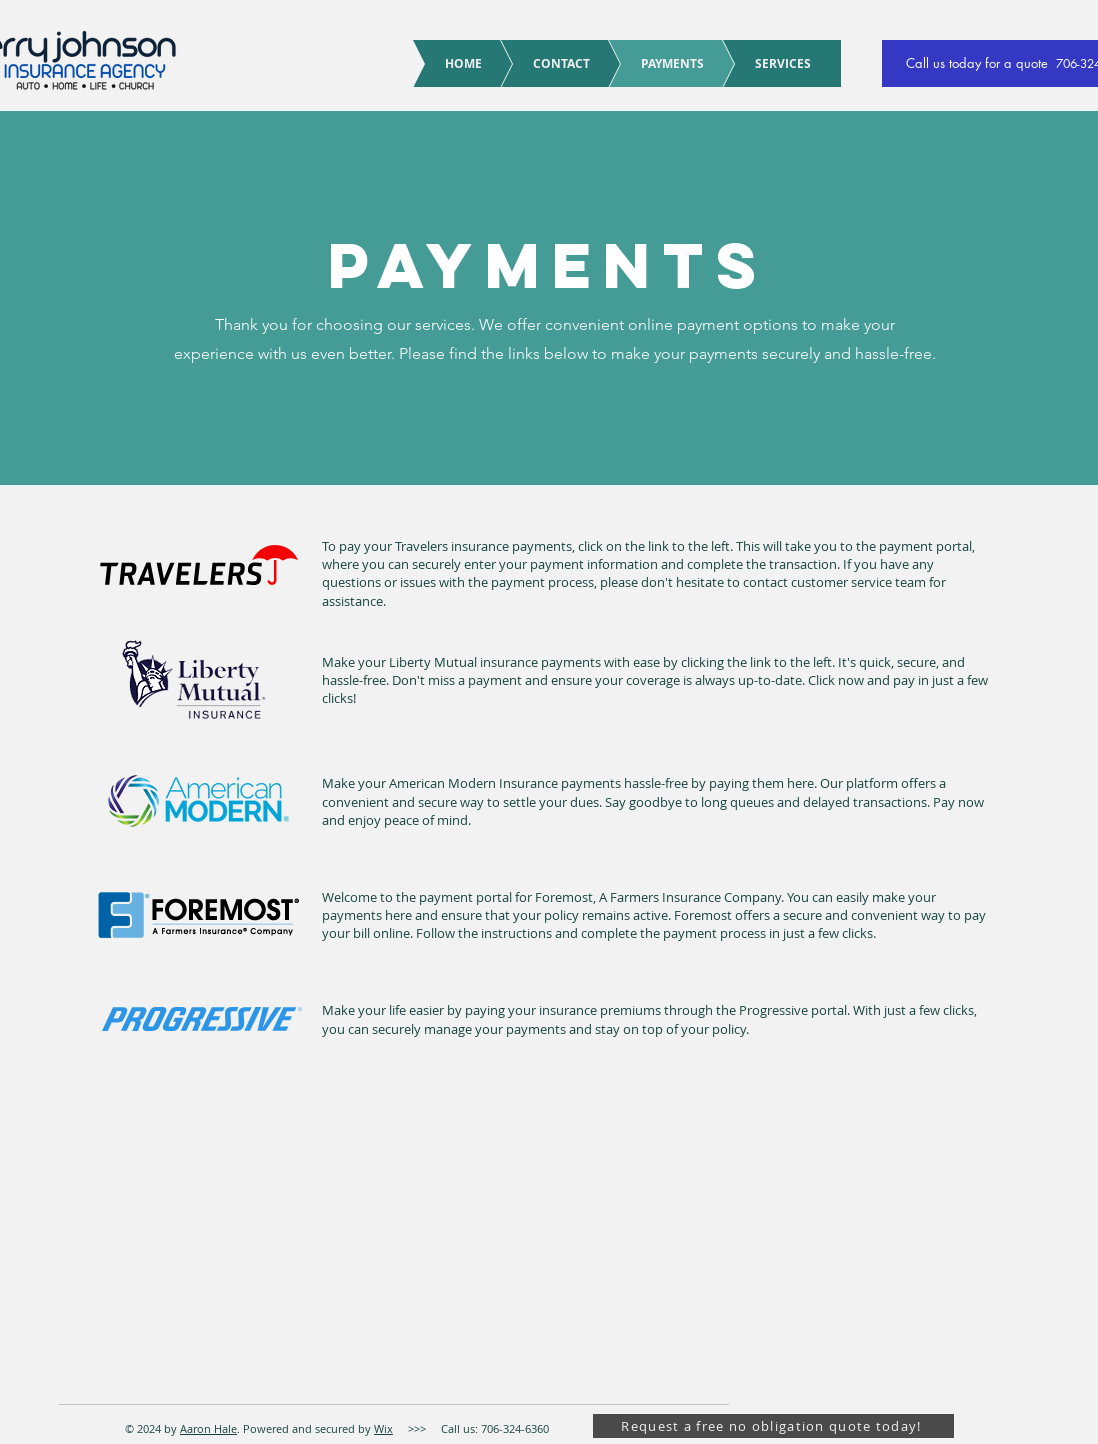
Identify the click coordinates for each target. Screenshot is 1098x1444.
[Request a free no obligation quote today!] (773, 1426)
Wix (383, 1428)
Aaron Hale (208, 1428)
